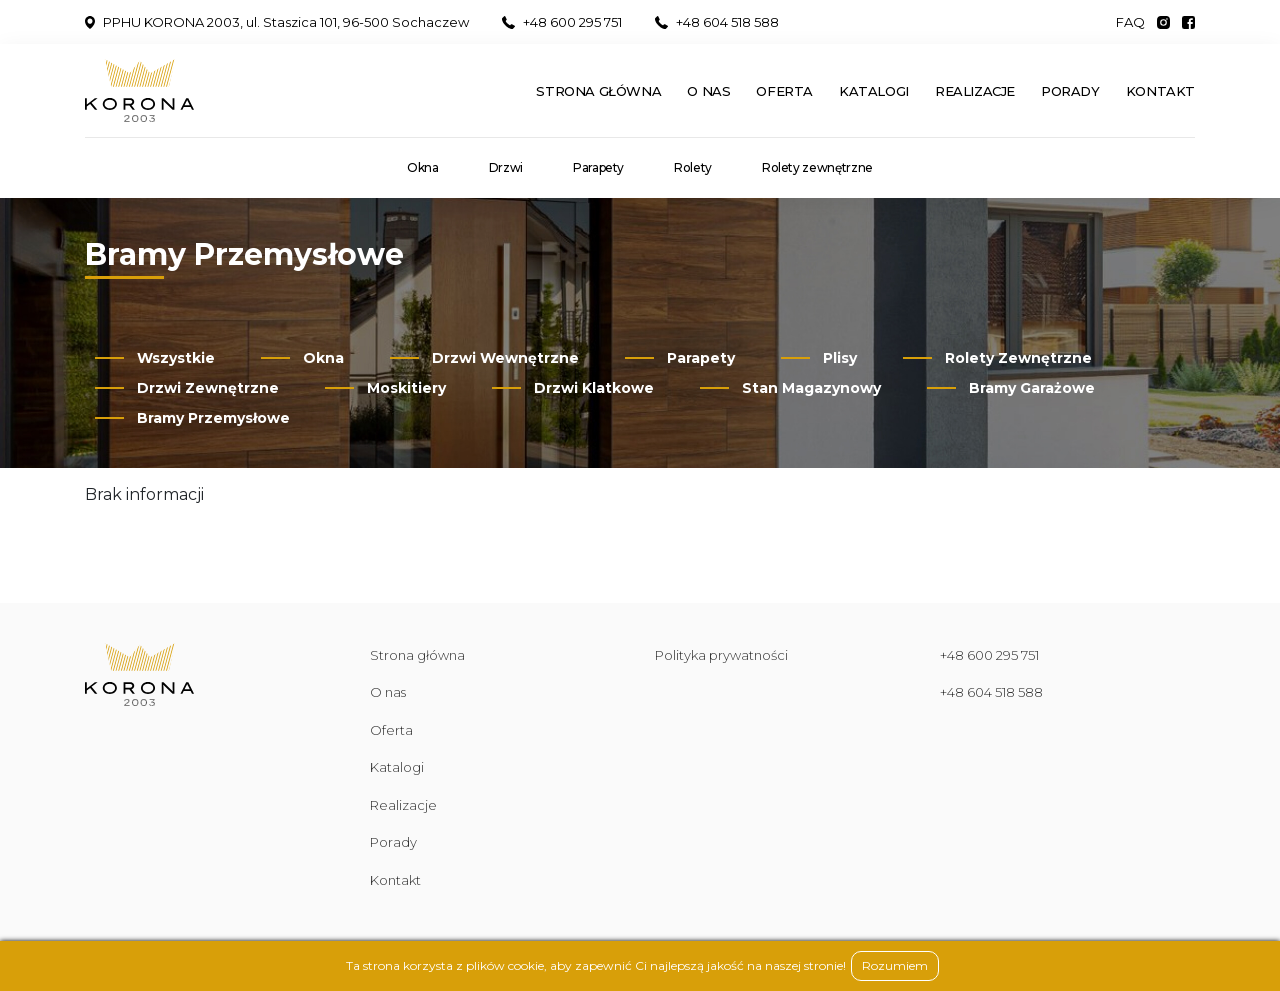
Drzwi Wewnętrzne (505, 358)
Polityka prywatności (721, 655)
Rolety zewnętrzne (817, 168)
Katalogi (874, 91)
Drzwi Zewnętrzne (208, 388)
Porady (1070, 91)
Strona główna (598, 91)
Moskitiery (406, 388)
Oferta (784, 91)
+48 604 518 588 (717, 22)
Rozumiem (895, 965)
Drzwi (506, 168)
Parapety (598, 168)
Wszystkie (176, 358)
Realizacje (975, 91)
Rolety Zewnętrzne (1018, 358)
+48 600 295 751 (562, 22)
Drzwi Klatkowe (594, 388)
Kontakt (1160, 91)
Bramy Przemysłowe (213, 418)
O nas (708, 91)
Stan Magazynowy (811, 388)
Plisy (840, 358)
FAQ (1130, 22)
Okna (423, 168)
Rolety (693, 168)
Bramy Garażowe (1032, 388)
